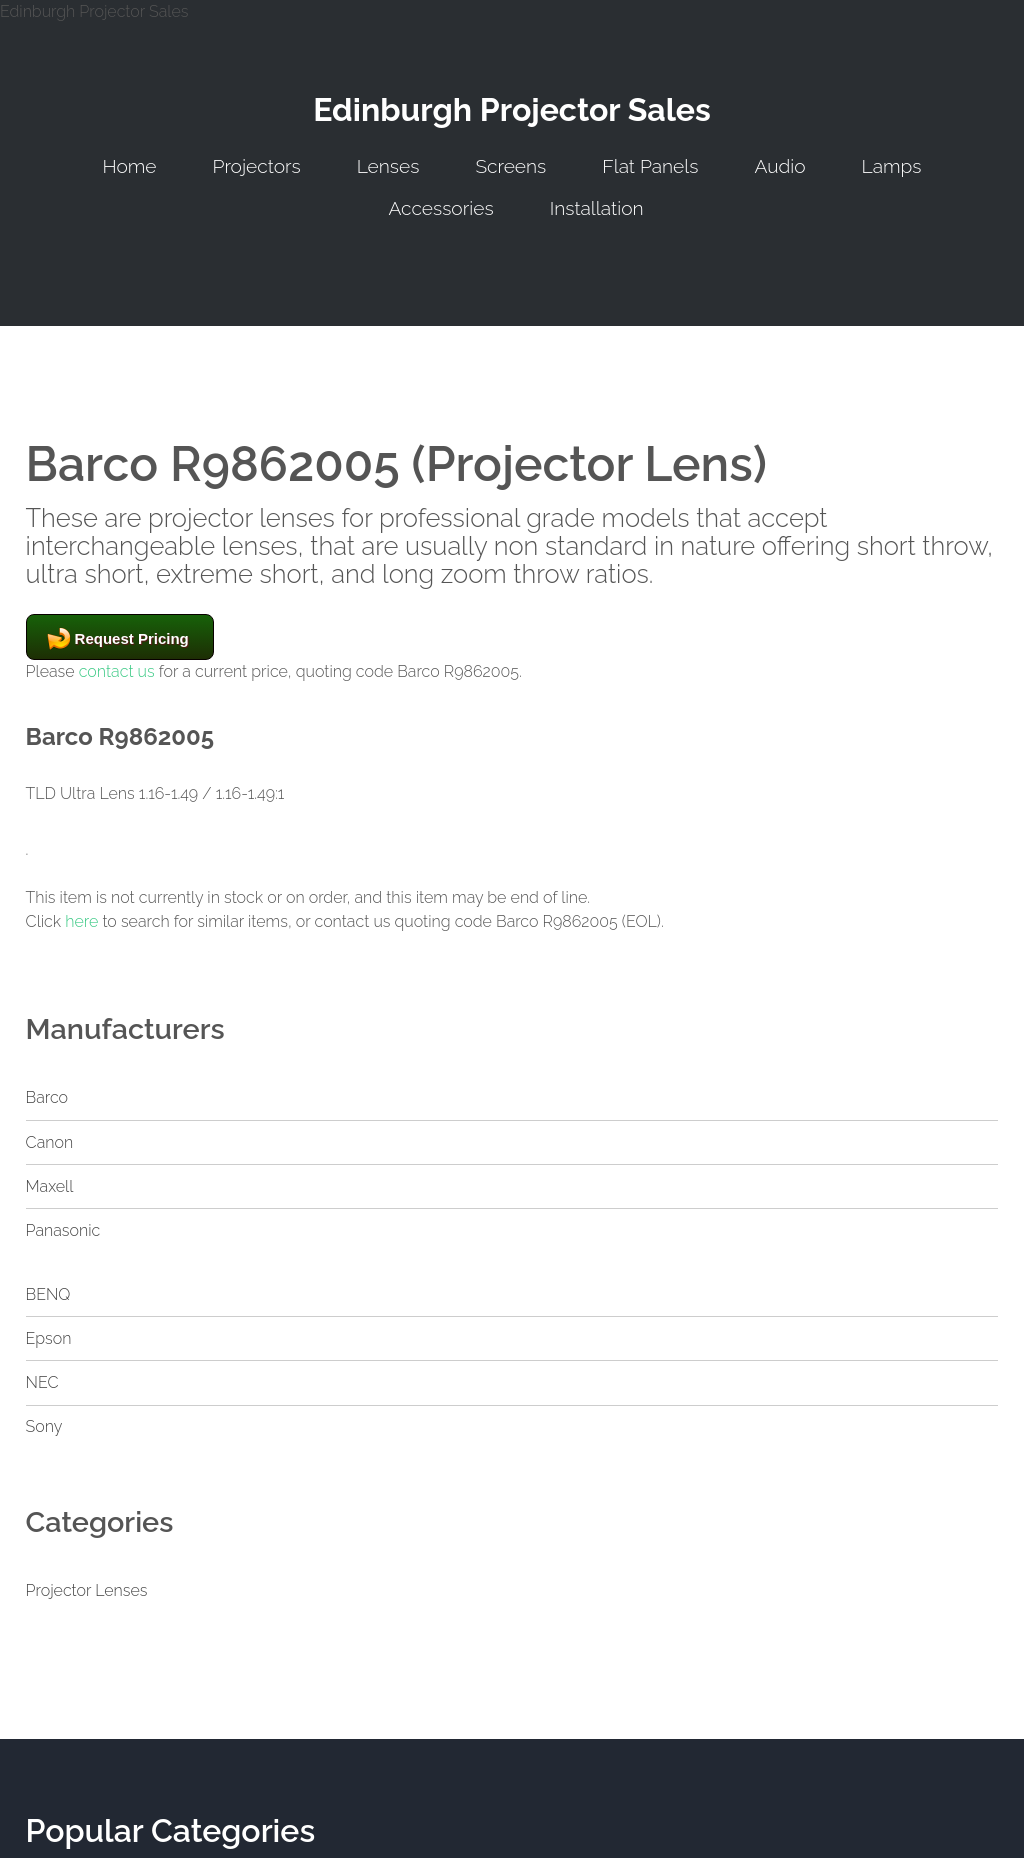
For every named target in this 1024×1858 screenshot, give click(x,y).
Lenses (388, 166)
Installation (597, 208)
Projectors (257, 166)
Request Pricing (132, 638)
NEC (42, 1382)
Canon (50, 1142)
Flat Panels (650, 166)
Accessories (440, 208)
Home (129, 166)
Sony (44, 1426)
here (81, 921)
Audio (779, 166)
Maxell (50, 1186)
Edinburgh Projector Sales (512, 109)
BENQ (48, 1294)
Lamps (892, 166)
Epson (49, 1338)
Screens (510, 166)
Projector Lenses (87, 1590)
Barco (47, 1097)
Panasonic (63, 1230)
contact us (117, 671)
